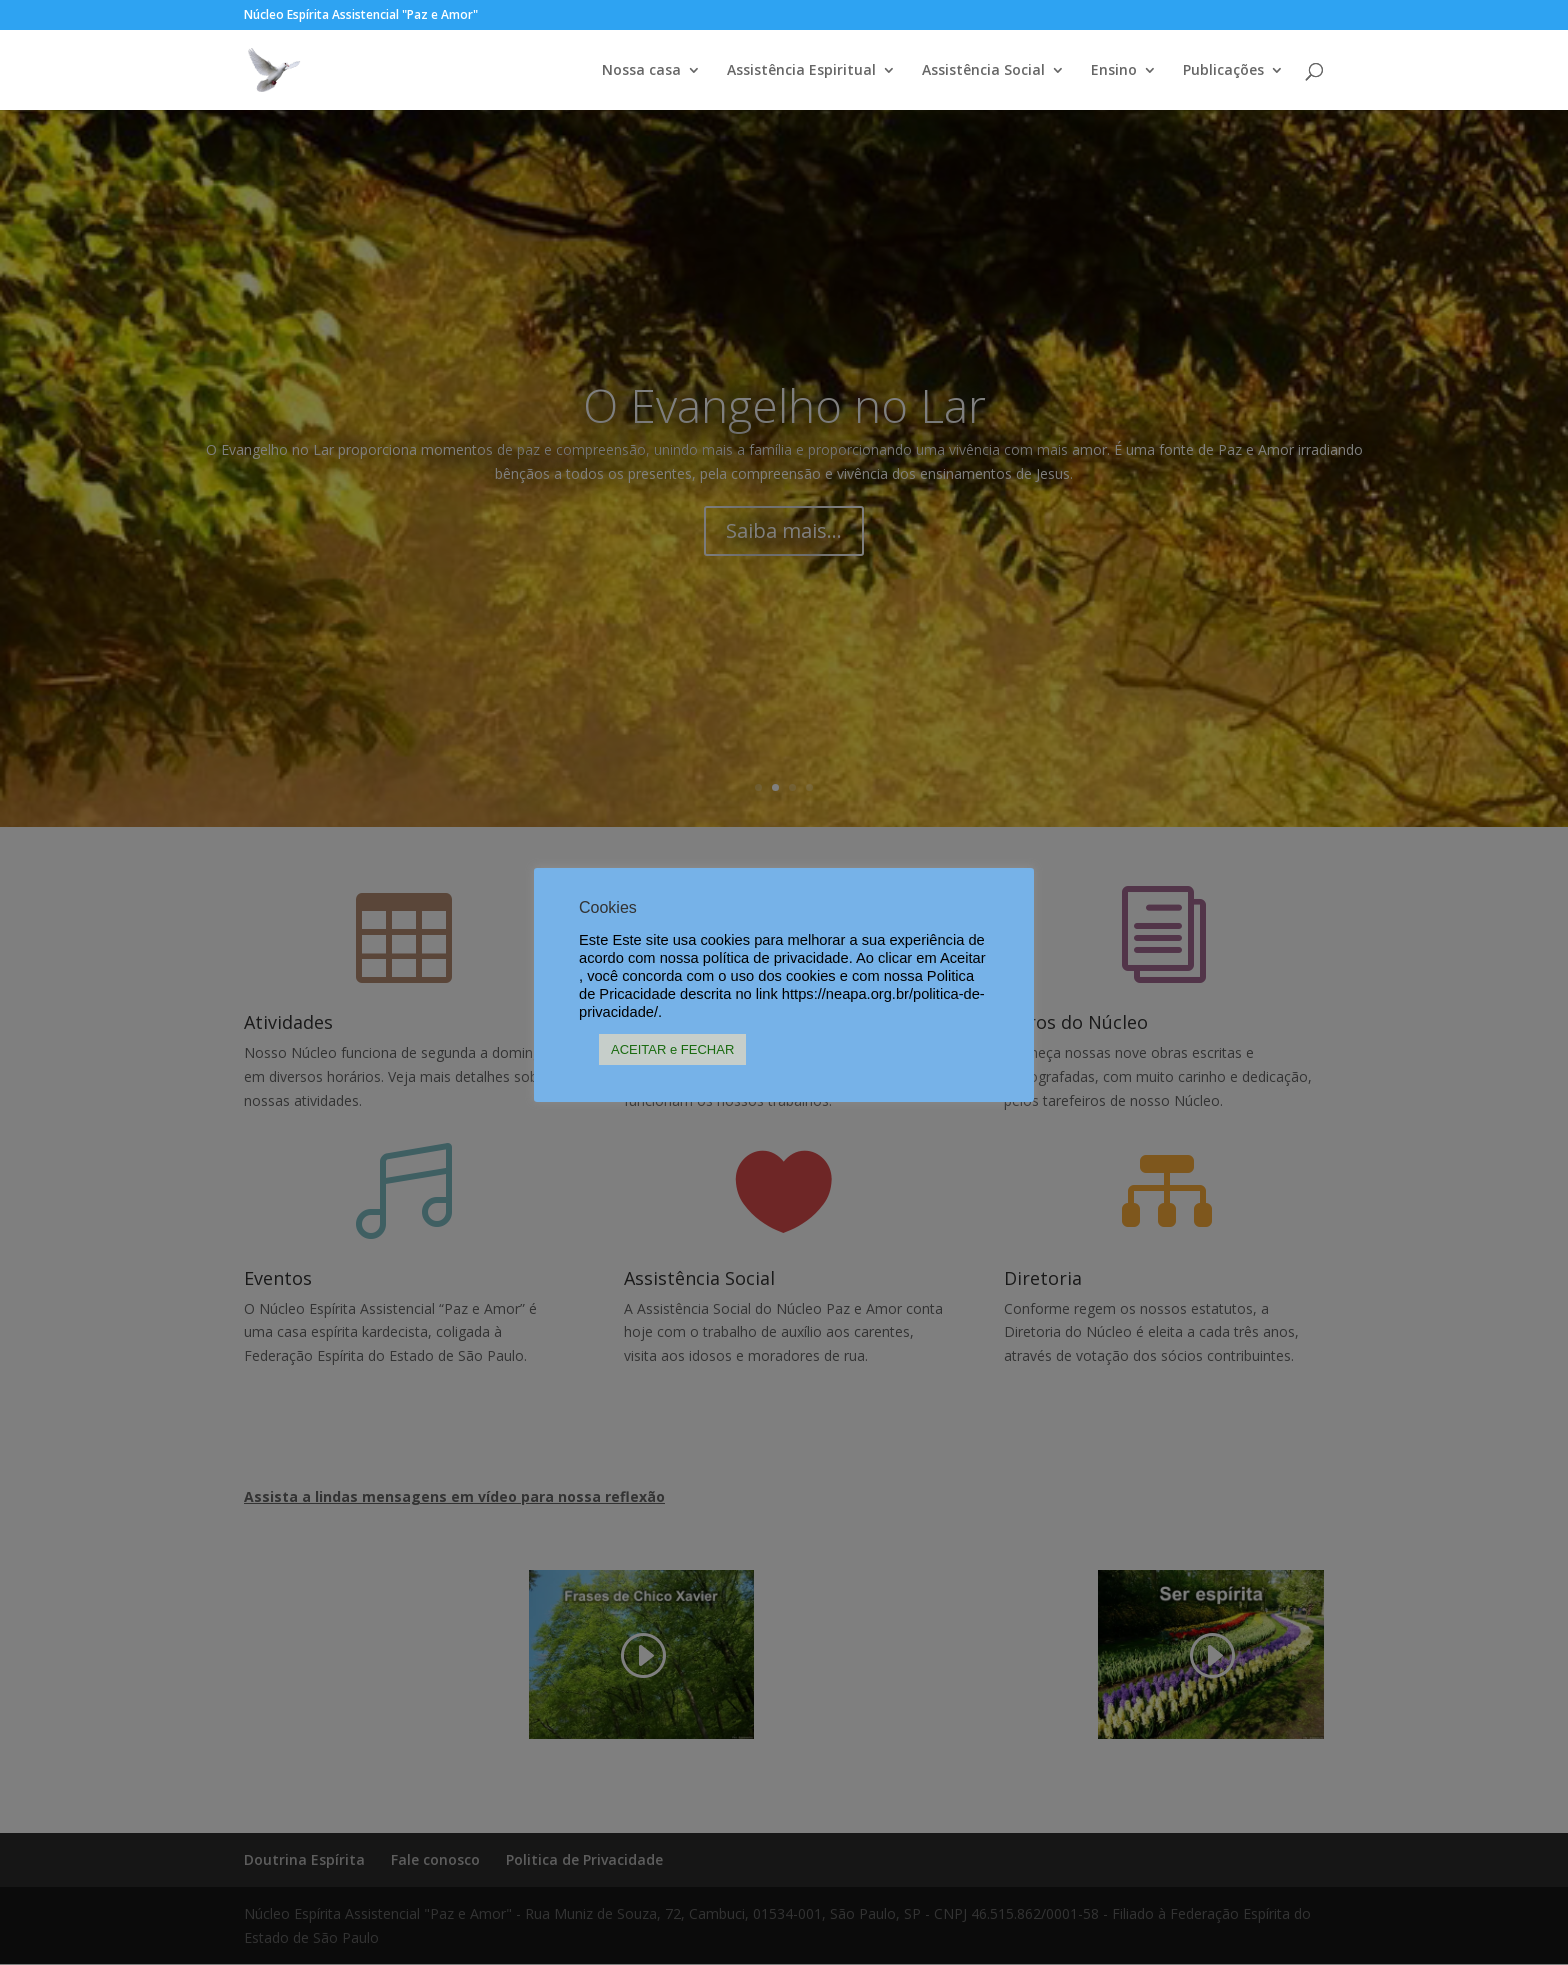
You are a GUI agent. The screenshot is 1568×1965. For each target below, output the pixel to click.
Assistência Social (983, 71)
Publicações (1223, 71)
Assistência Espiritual (801, 71)
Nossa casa (641, 71)
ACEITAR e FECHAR (672, 1049)
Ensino (1114, 71)
